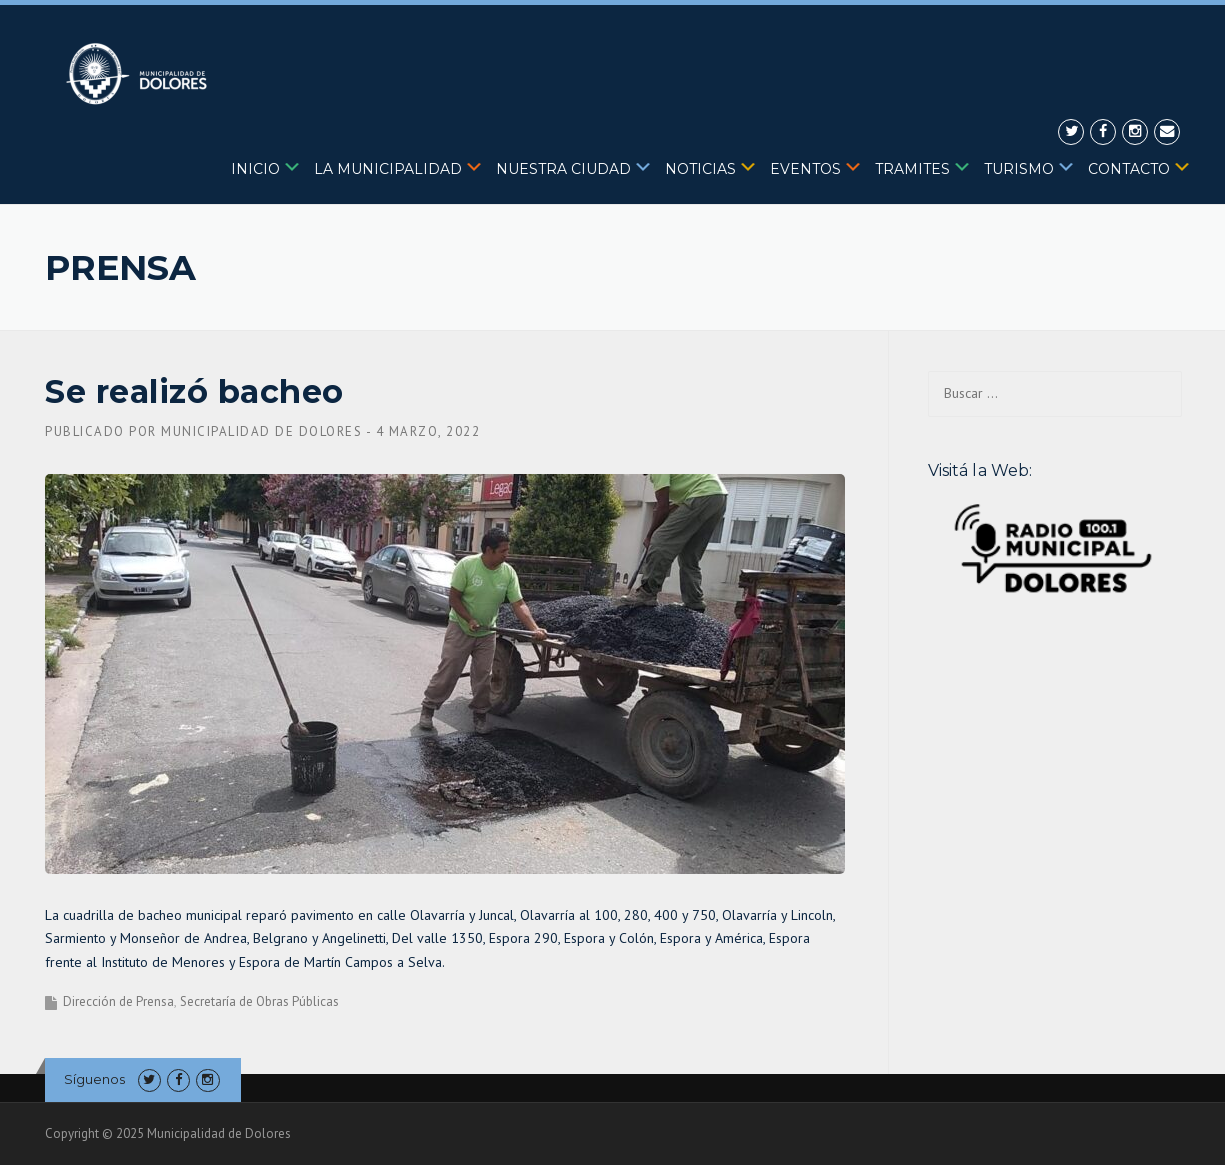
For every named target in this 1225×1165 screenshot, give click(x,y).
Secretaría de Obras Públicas (259, 1001)
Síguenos (94, 1079)
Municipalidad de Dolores (261, 431)
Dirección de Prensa (118, 1001)
